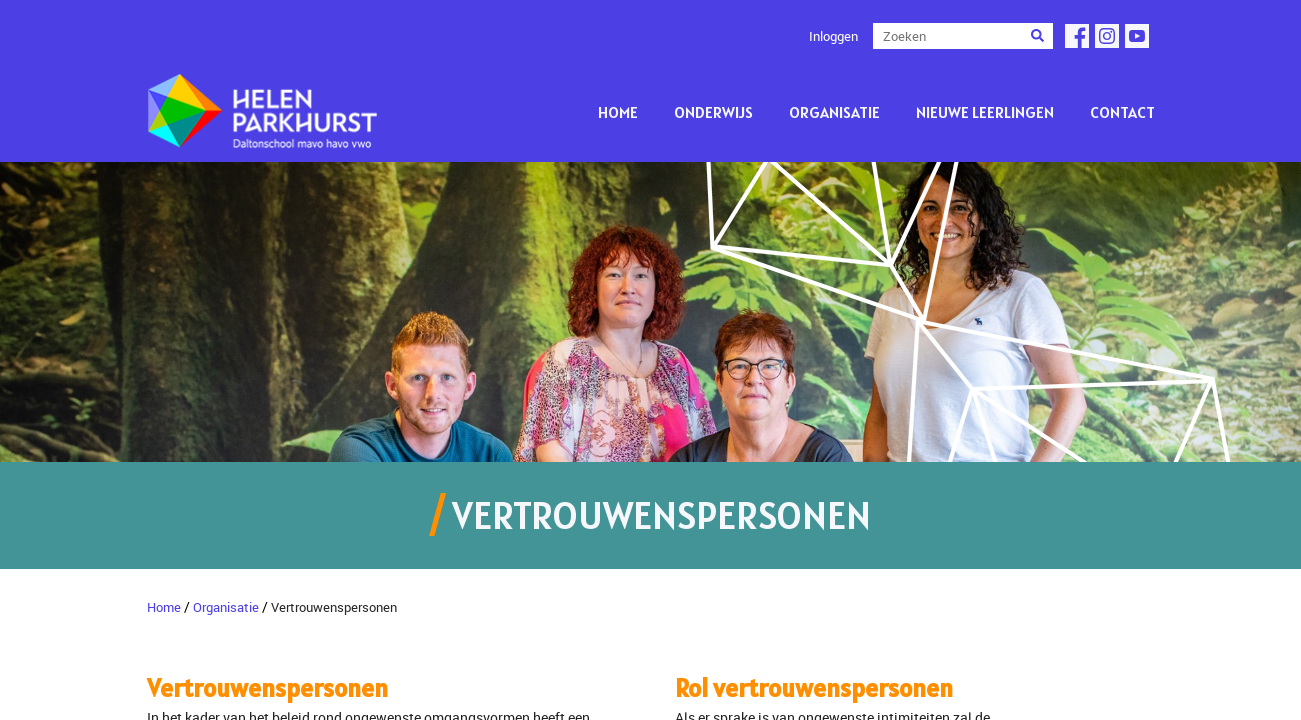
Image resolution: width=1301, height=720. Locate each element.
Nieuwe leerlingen (985, 112)
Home (618, 112)
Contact (1122, 112)
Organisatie (834, 112)
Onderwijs (713, 112)
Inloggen (833, 36)
